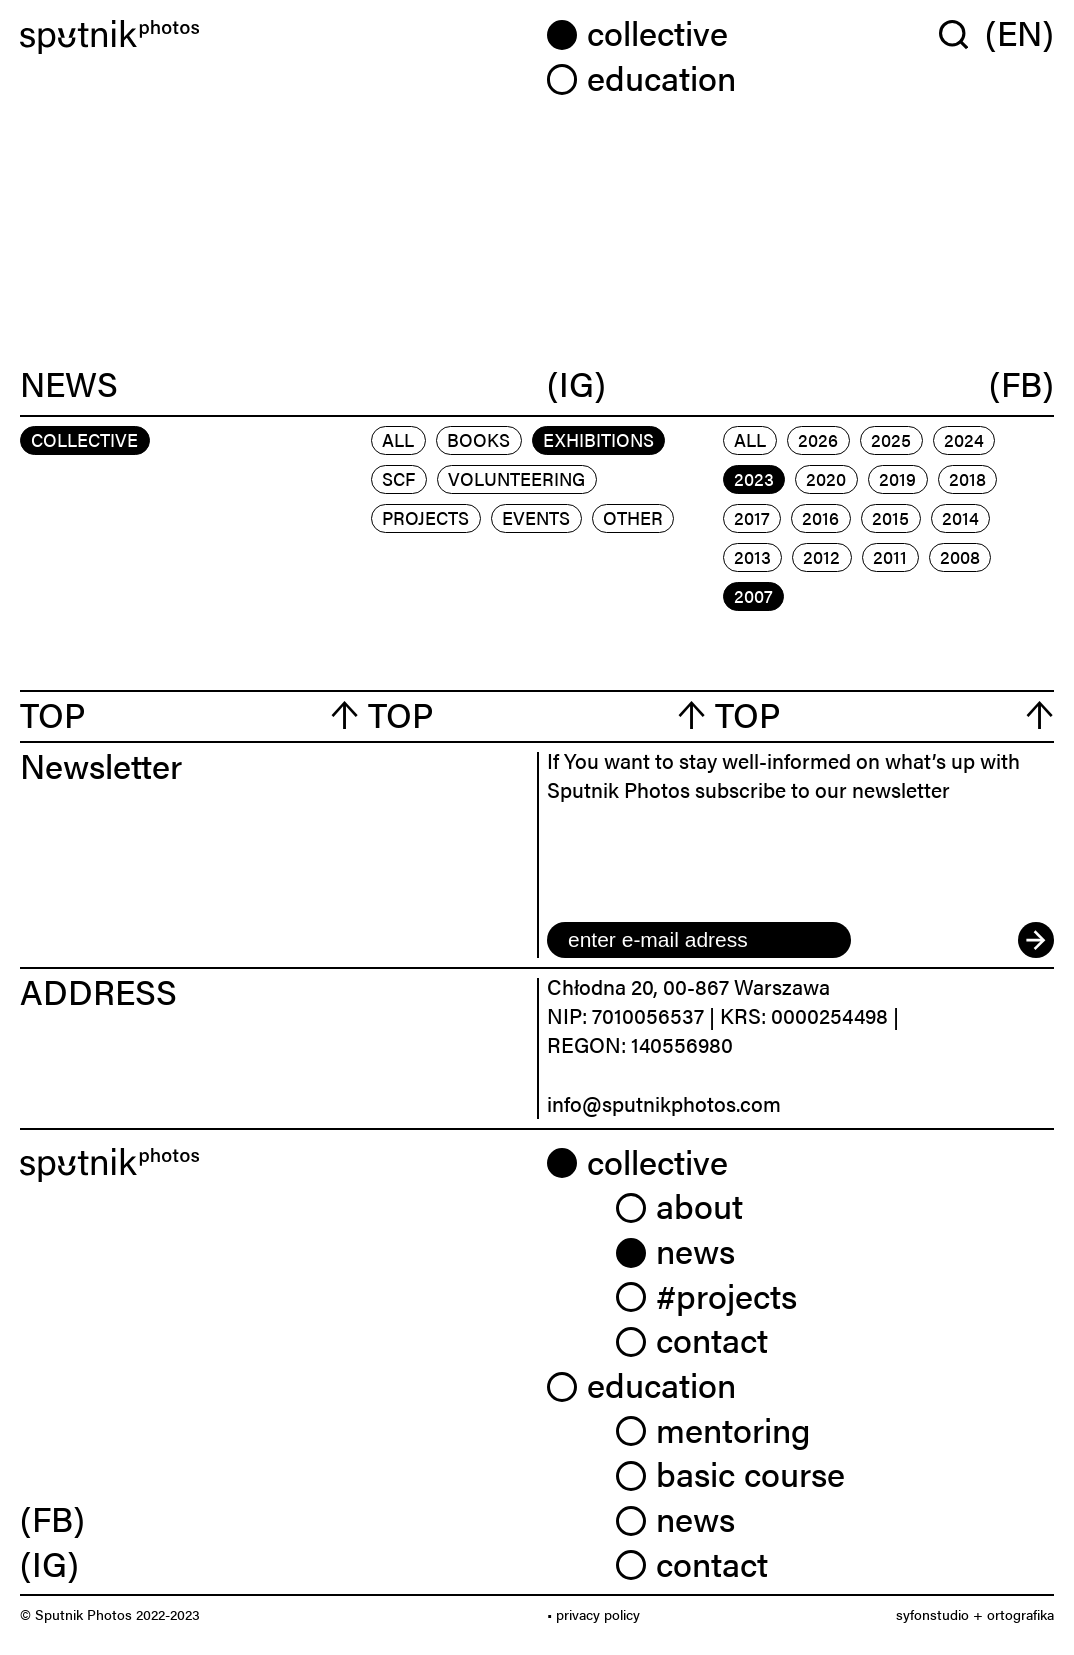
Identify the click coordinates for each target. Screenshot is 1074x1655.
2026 (818, 439)
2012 (821, 556)
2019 (897, 478)
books (478, 439)
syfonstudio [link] (932, 1614)
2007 (753, 595)
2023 (754, 478)
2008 (960, 556)
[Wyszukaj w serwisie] (962, 34)
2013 (752, 556)
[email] (699, 940)
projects (425, 517)
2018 (967, 478)
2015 (890, 517)
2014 (960, 517)
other (633, 517)
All (398, 439)
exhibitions (598, 439)
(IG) (576, 383)
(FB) (1021, 383)
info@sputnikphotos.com (664, 1103)
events (536, 517)
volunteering (516, 478)
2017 (752, 517)
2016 (820, 517)
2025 (891, 439)
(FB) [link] (52, 1517)
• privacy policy (593, 1614)
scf (398, 478)
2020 (826, 478)
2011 (890, 556)
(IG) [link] (49, 1562)
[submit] (1036, 940)
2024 (964, 439)
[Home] (273, 37)
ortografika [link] (1020, 1614)
